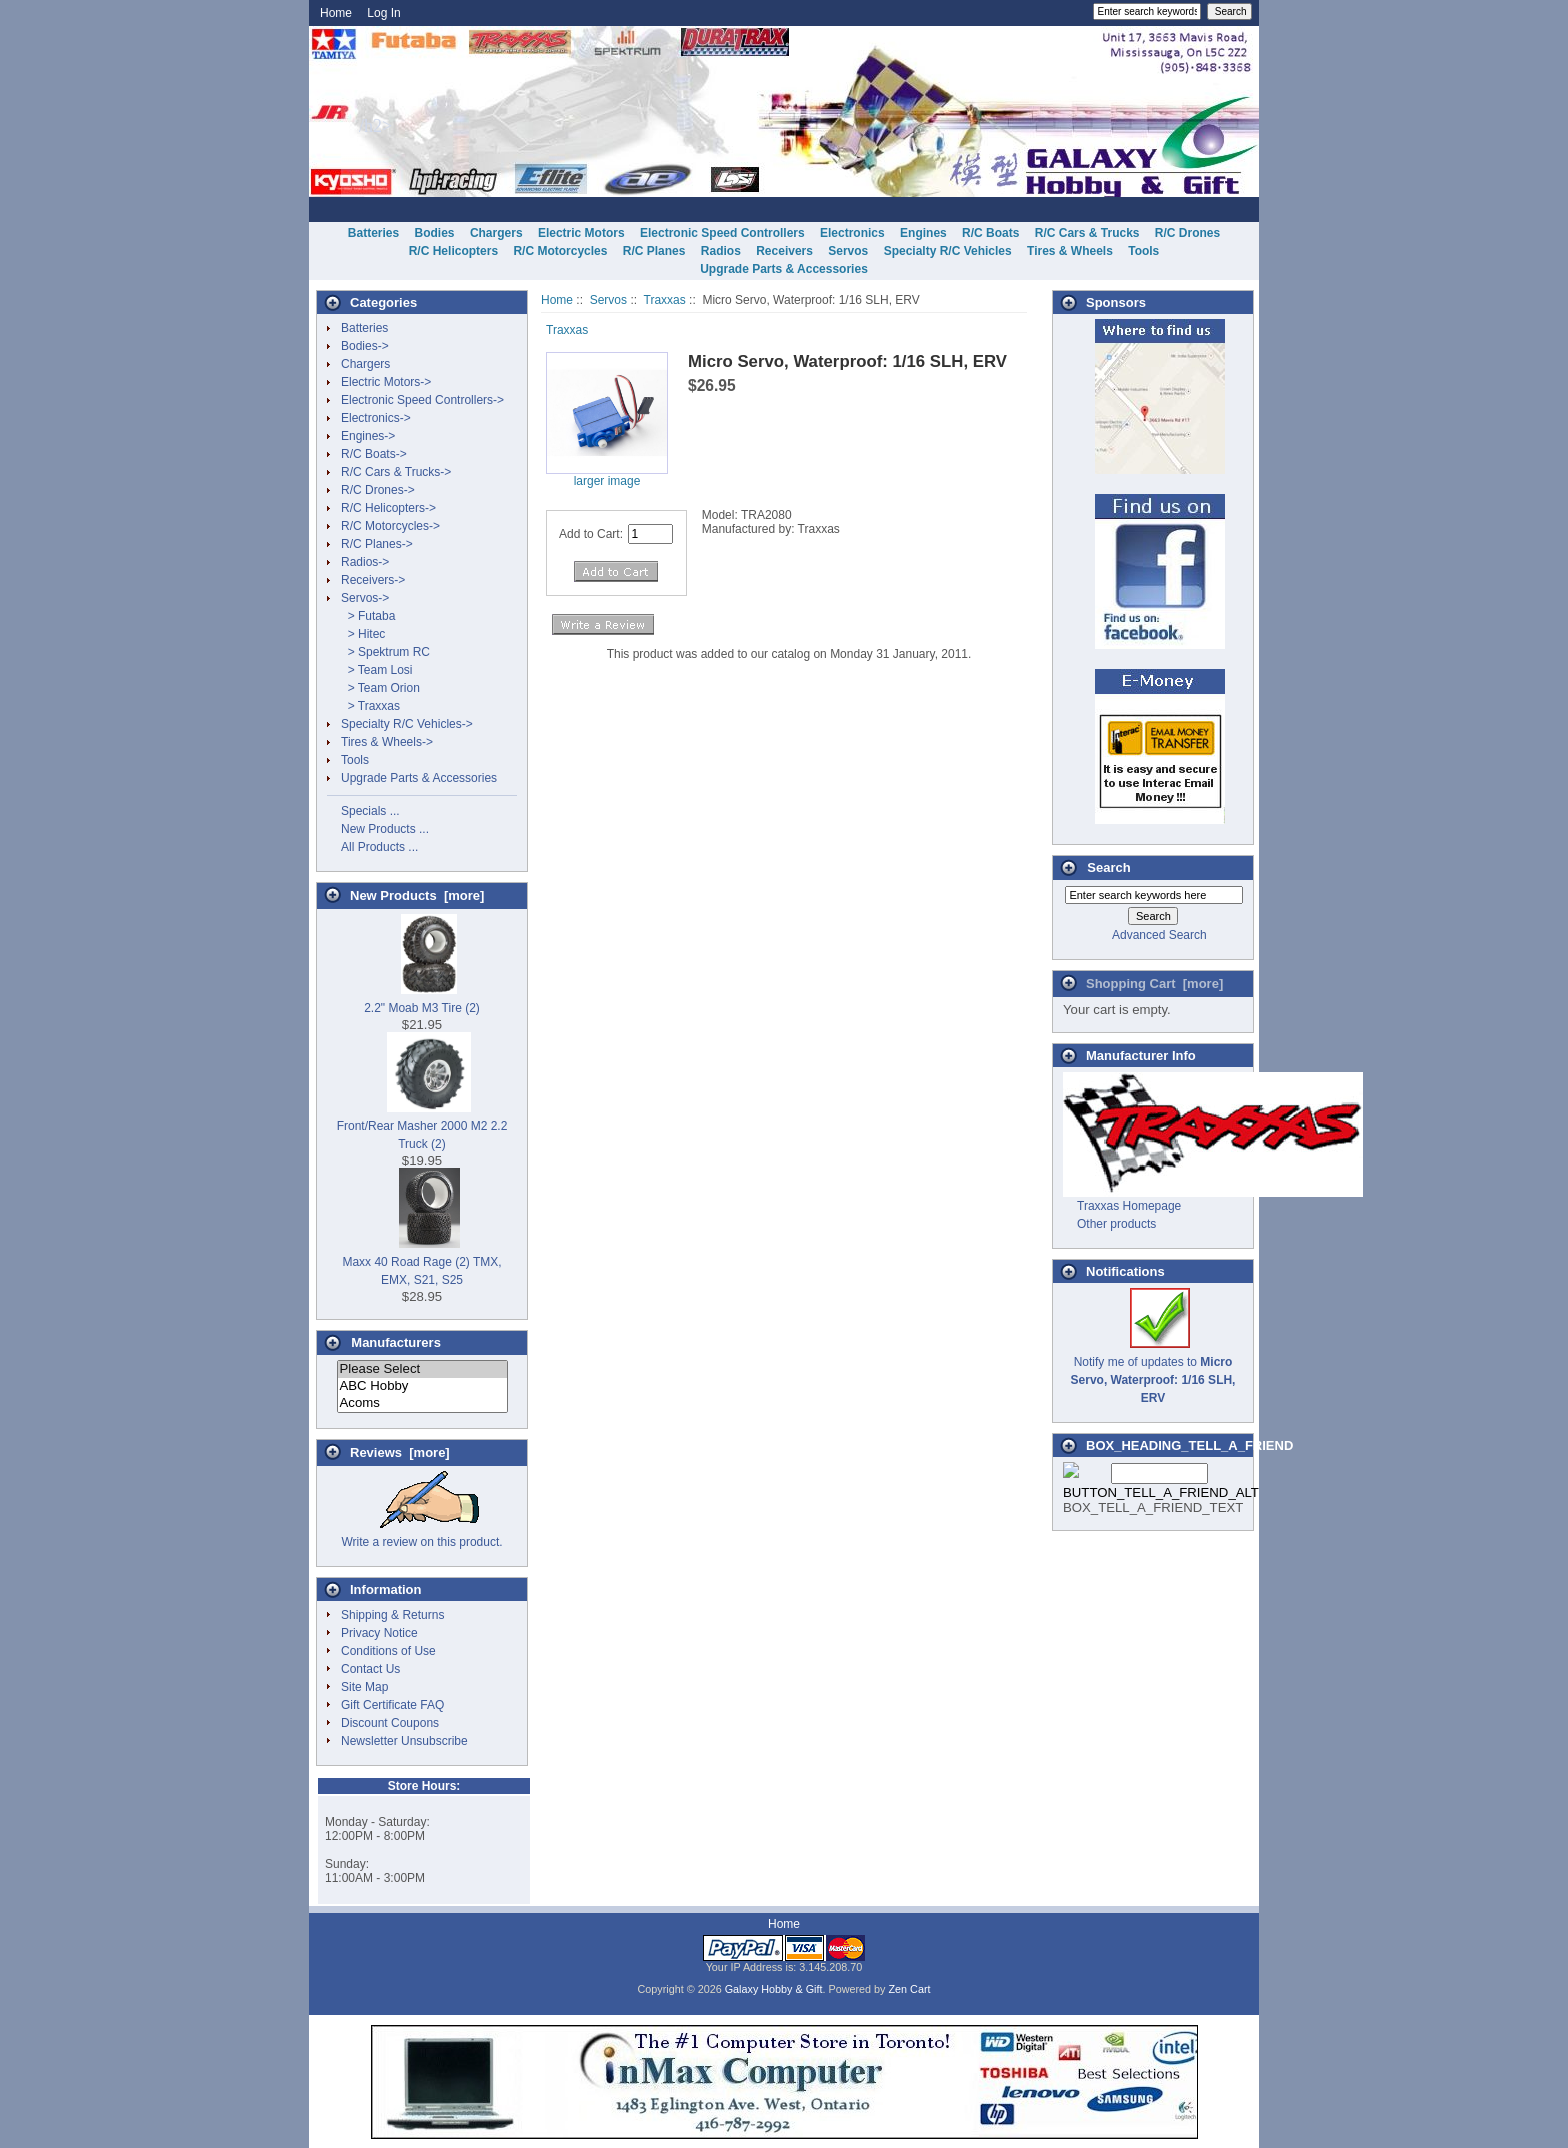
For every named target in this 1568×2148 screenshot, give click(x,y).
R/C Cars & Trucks (1087, 233)
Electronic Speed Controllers (722, 233)
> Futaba (368, 616)
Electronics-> (376, 418)
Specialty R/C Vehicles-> (407, 724)
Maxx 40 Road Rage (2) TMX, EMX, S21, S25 (421, 1262)
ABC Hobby (422, 1386)
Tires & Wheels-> (387, 742)
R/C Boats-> (374, 454)
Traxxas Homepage (1129, 1206)
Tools (1143, 251)
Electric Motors (581, 233)
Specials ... (370, 811)
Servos (608, 300)
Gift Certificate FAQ (392, 1705)
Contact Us (370, 1669)
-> (365, 598)
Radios (721, 251)
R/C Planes (654, 251)
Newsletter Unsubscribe (404, 1741)
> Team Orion (380, 688)
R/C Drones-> (378, 490)
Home (336, 13)
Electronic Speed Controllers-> (422, 400)
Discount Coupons (390, 1723)
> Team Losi (376, 670)
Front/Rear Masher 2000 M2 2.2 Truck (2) (422, 1126)
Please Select (422, 1369)
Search (1108, 867)
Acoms (422, 1403)
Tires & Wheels (1070, 251)
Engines (923, 233)
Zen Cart (910, 1989)
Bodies (435, 233)
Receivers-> (373, 580)
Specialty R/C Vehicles (948, 251)
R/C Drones (1187, 233)
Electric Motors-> (386, 382)
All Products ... (379, 847)
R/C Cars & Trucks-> (396, 472)
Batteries (373, 233)
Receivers (784, 251)
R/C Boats (990, 233)
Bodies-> (365, 346)
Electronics (852, 233)
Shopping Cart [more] (1154, 983)
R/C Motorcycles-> (390, 526)
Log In (383, 13)
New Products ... (385, 829)
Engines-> (368, 436)
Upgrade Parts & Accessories (784, 269)
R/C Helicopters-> (388, 508)
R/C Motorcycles (560, 251)
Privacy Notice (379, 1633)
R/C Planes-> (377, 544)
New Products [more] (417, 895)
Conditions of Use (388, 1651)
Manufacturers (396, 1342)
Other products (1116, 1224)
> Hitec (363, 634)
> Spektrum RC (385, 652)
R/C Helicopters (453, 251)
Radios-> (365, 562)
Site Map (364, 1687)
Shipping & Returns (392, 1615)
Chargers (496, 233)
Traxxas (665, 300)
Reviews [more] (400, 1452)
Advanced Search (1159, 935)
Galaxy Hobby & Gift (774, 1989)
